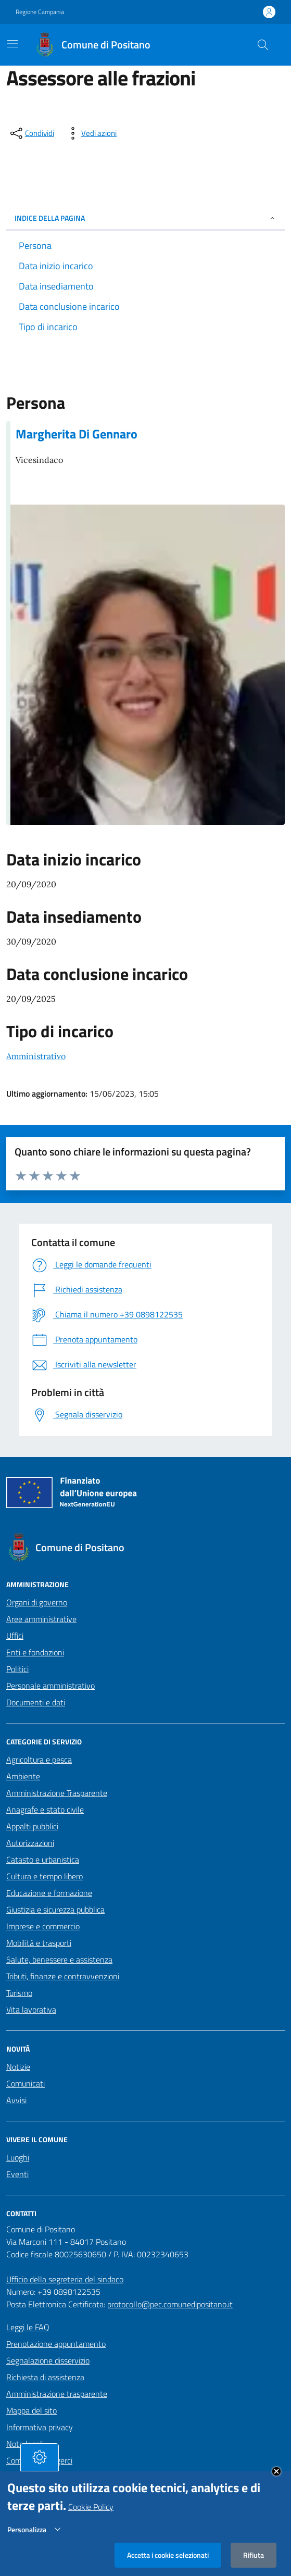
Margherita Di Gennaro (76, 433)
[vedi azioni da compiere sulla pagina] (90, 133)
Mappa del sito (31, 2410)
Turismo (19, 1993)
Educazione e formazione (49, 1893)
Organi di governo (36, 1602)
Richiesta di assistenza (45, 2377)
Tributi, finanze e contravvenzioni (62, 1976)
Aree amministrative (41, 1619)
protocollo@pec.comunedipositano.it (170, 2304)
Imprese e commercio (43, 1926)
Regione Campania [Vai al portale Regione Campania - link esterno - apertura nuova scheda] (40, 12)
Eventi (17, 2174)
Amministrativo (36, 1056)
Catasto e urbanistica (42, 1859)
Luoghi (17, 2157)
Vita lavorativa (31, 2009)
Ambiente (23, 1776)
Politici (17, 1669)
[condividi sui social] (31, 133)
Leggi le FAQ (27, 2327)
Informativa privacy (39, 2427)
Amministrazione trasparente (56, 2393)
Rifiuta (253, 2554)
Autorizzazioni (30, 1843)
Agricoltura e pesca (39, 1759)
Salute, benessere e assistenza (59, 1959)
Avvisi (16, 2100)
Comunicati (25, 2083)
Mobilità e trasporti (38, 1943)
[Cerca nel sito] (262, 44)
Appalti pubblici (32, 1826)
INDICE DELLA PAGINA (145, 217)
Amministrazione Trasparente (56, 1793)
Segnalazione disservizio (48, 2360)
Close (276, 2471)
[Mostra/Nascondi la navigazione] (12, 43)
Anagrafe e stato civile (45, 1809)
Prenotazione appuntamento (56, 2344)
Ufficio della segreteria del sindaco (64, 2279)
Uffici (14, 1635)
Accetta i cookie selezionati (168, 2554)
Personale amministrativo (50, 1685)
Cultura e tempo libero (44, 1876)
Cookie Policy (90, 2506)
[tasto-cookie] (39, 2457)
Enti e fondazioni (35, 1652)
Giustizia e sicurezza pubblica (55, 1909)
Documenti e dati (35, 1702)
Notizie (18, 2066)
